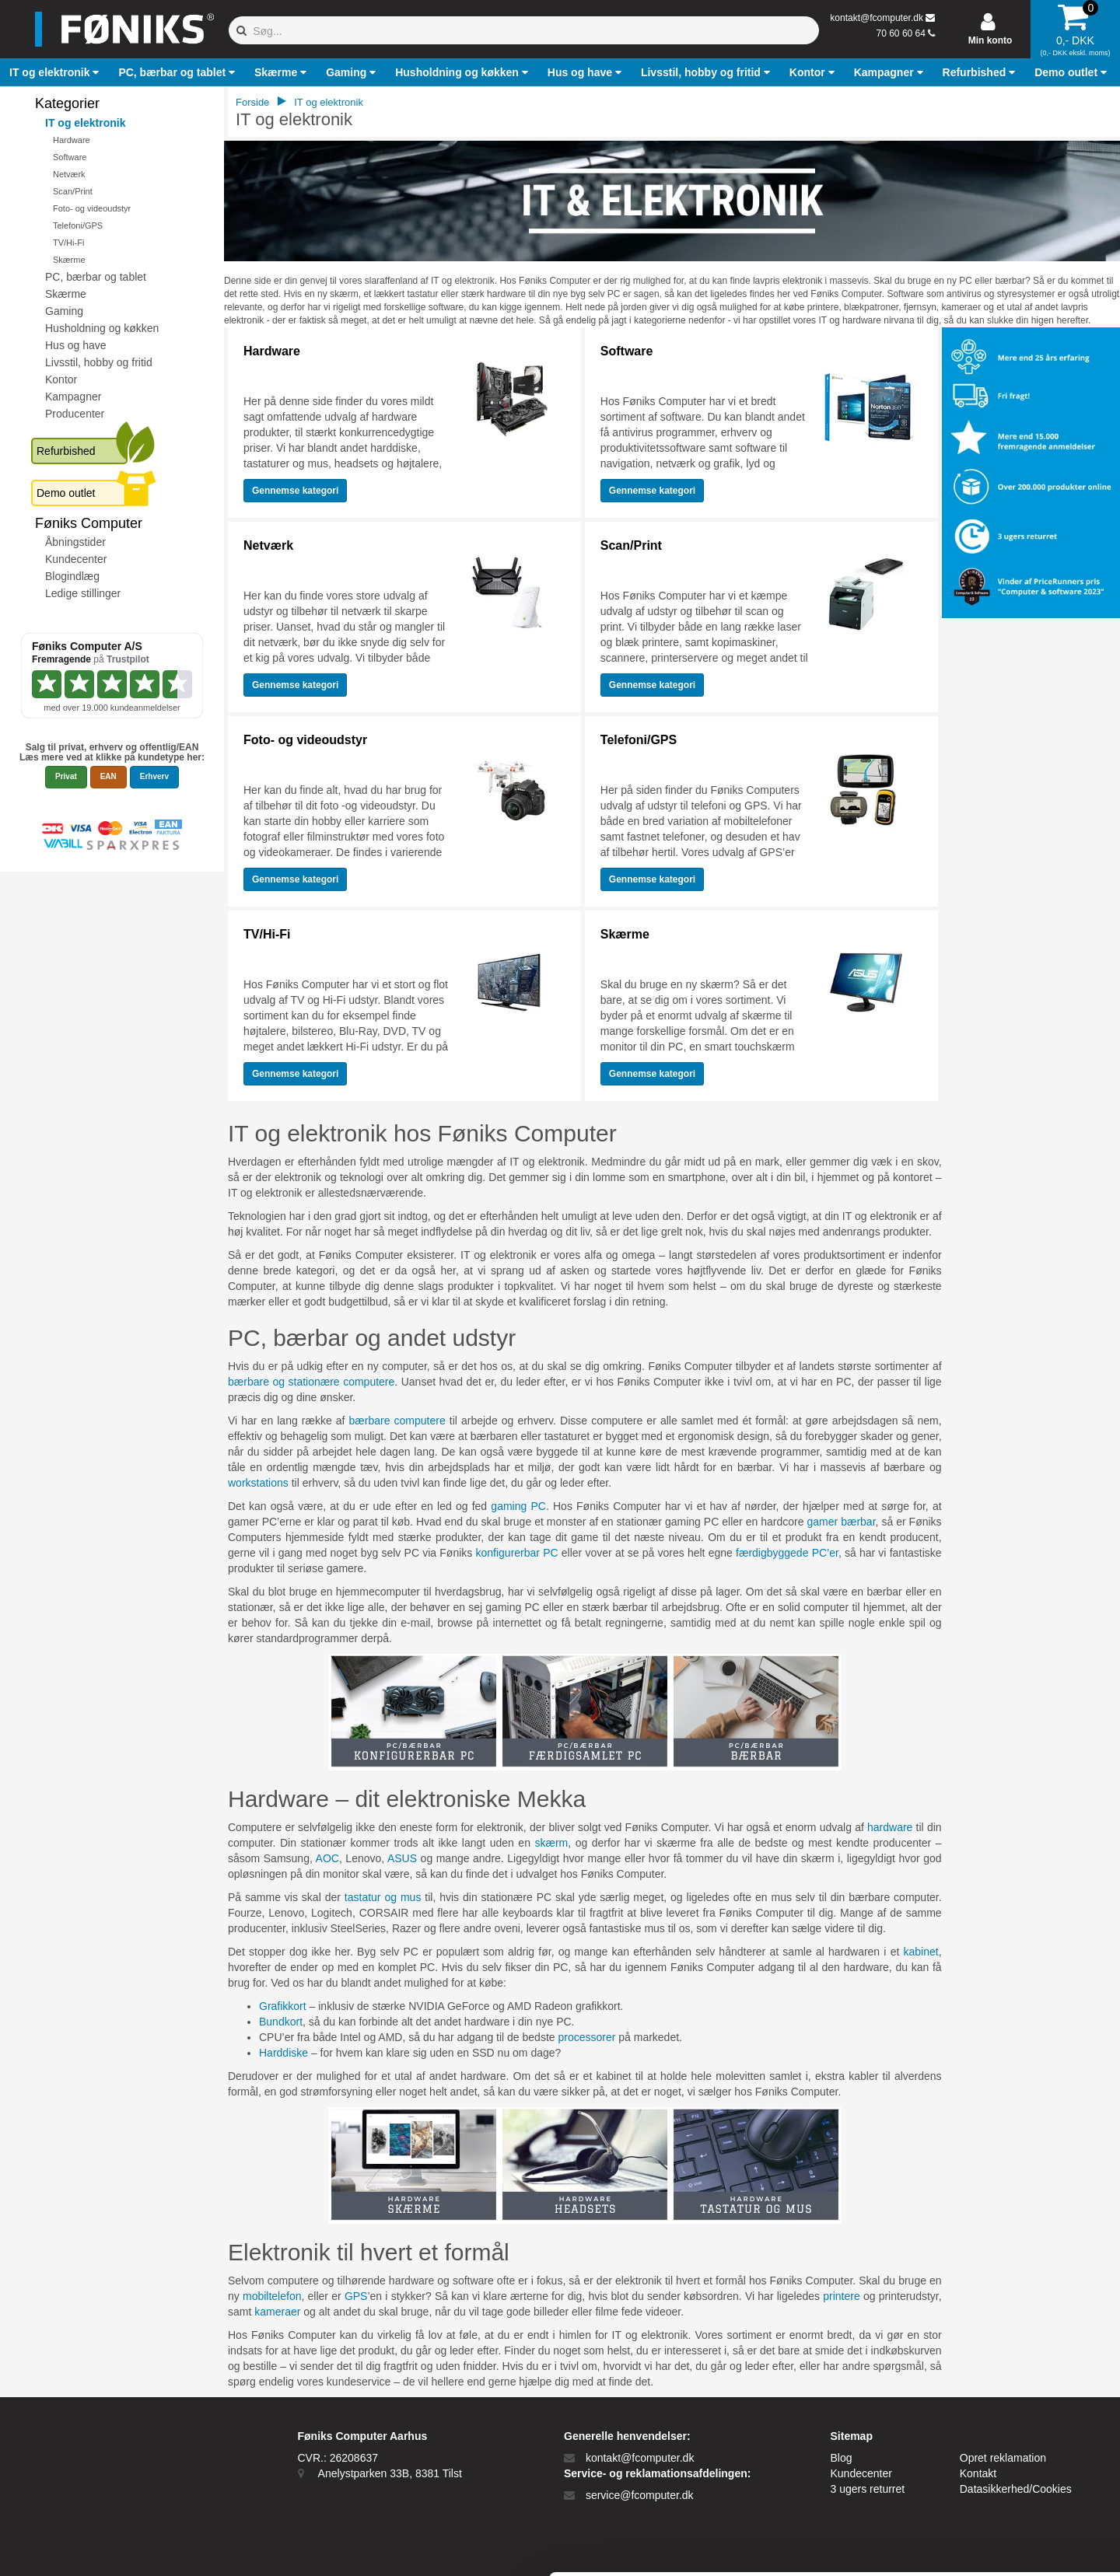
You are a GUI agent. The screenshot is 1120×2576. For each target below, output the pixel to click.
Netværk (69, 174)
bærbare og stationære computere (311, 1381)
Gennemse (295, 490)
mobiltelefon (272, 2296)
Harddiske (283, 2052)
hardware (889, 1827)
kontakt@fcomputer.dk (876, 17)
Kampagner (73, 396)
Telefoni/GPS (78, 225)
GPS (356, 2296)
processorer (586, 2037)
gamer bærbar (841, 1521)
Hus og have (76, 345)
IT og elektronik (85, 123)
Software (69, 157)
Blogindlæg (72, 576)
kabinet (921, 1951)
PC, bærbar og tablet (95, 277)
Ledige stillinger (83, 593)
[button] (56, 72)
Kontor (61, 379)
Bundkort (281, 2021)
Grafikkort (282, 2006)
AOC (327, 1858)
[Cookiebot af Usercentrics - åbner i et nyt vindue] (101, 2545)
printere (841, 2296)
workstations (258, 1483)
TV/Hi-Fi (68, 242)
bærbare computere (397, 1420)
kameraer (277, 2311)
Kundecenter (76, 559)
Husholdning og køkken (102, 328)
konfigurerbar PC (516, 1553)
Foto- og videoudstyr (92, 208)
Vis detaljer (808, 2545)
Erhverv (154, 776)
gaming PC (518, 1506)
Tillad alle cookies (990, 2410)
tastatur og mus (383, 1897)
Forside (252, 102)
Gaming (64, 311)
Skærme (69, 259)
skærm (551, 1843)
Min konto (990, 40)
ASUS (402, 1858)
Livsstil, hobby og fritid (98, 362)
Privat (66, 776)
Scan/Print (73, 191)
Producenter (74, 413)
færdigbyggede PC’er (787, 1553)
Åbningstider (75, 542)
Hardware (71, 140)
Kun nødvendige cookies (990, 2462)
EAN (108, 776)
